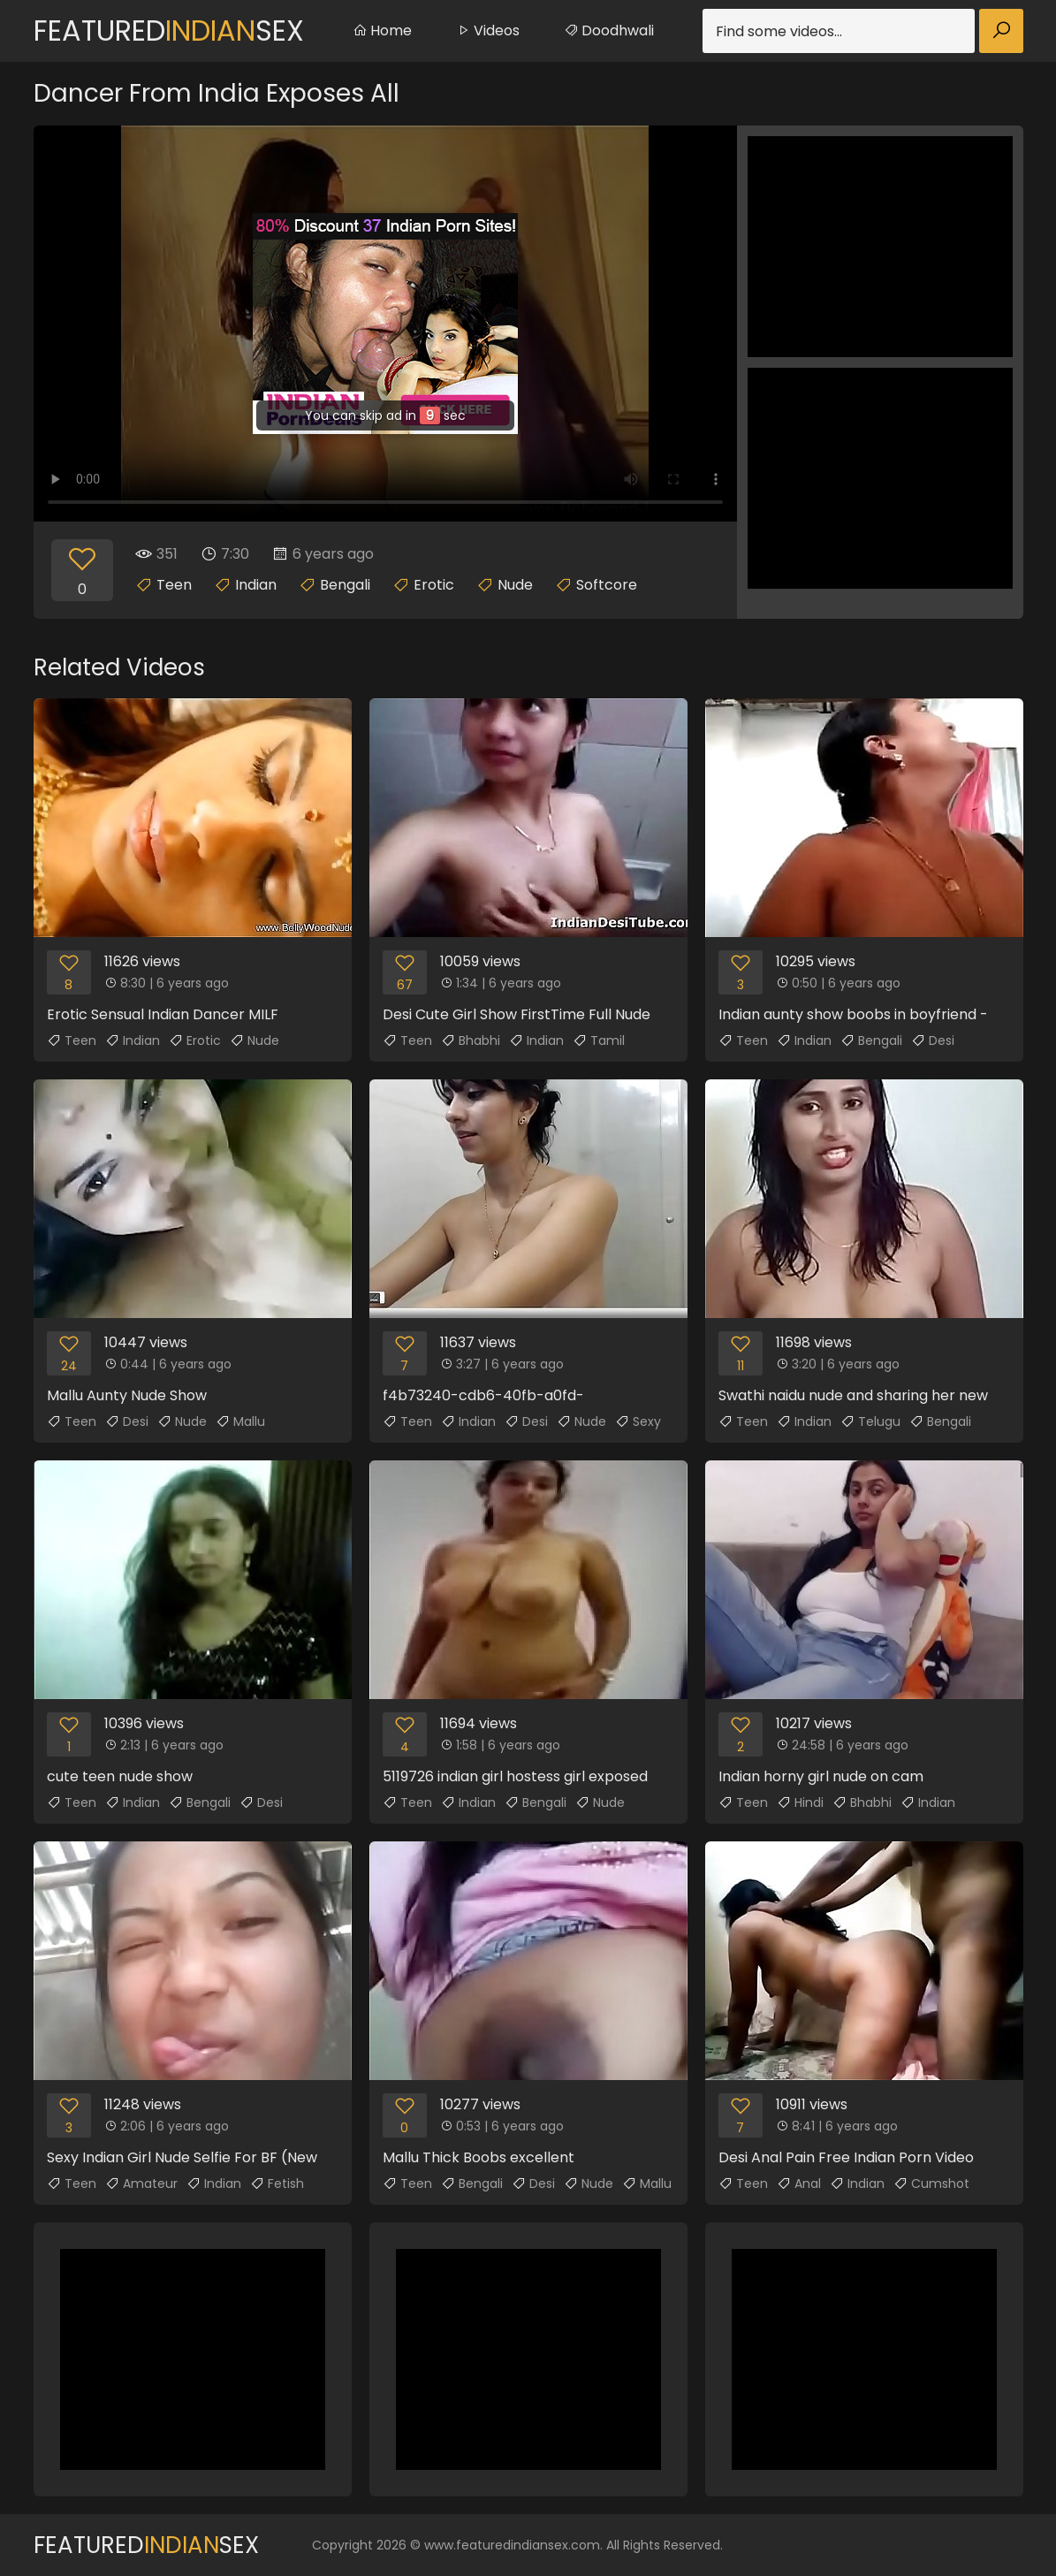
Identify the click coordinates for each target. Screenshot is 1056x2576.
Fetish (277, 2183)
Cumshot (931, 2183)
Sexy (638, 1421)
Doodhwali (609, 30)
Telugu (870, 1421)
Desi (932, 1040)
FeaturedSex (169, 30)
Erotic (434, 585)
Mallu (240, 1421)
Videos (488, 30)
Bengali (345, 585)
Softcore (606, 585)
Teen (174, 585)
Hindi (800, 1802)
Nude (515, 585)
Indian (256, 585)
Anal (799, 2183)
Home (382, 30)
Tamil (599, 1040)
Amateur (141, 2183)
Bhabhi (470, 1040)
